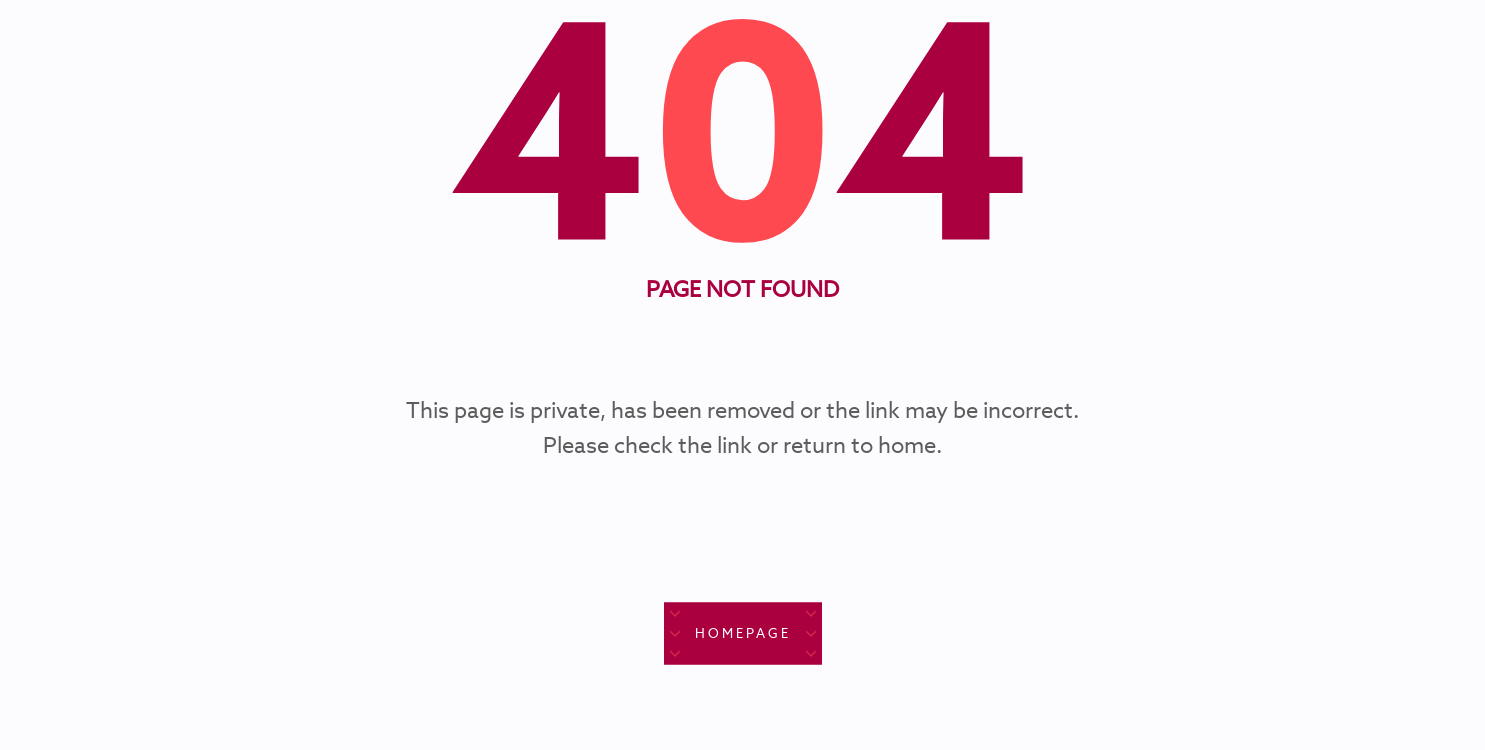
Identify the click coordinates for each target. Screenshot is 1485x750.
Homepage (743, 633)
